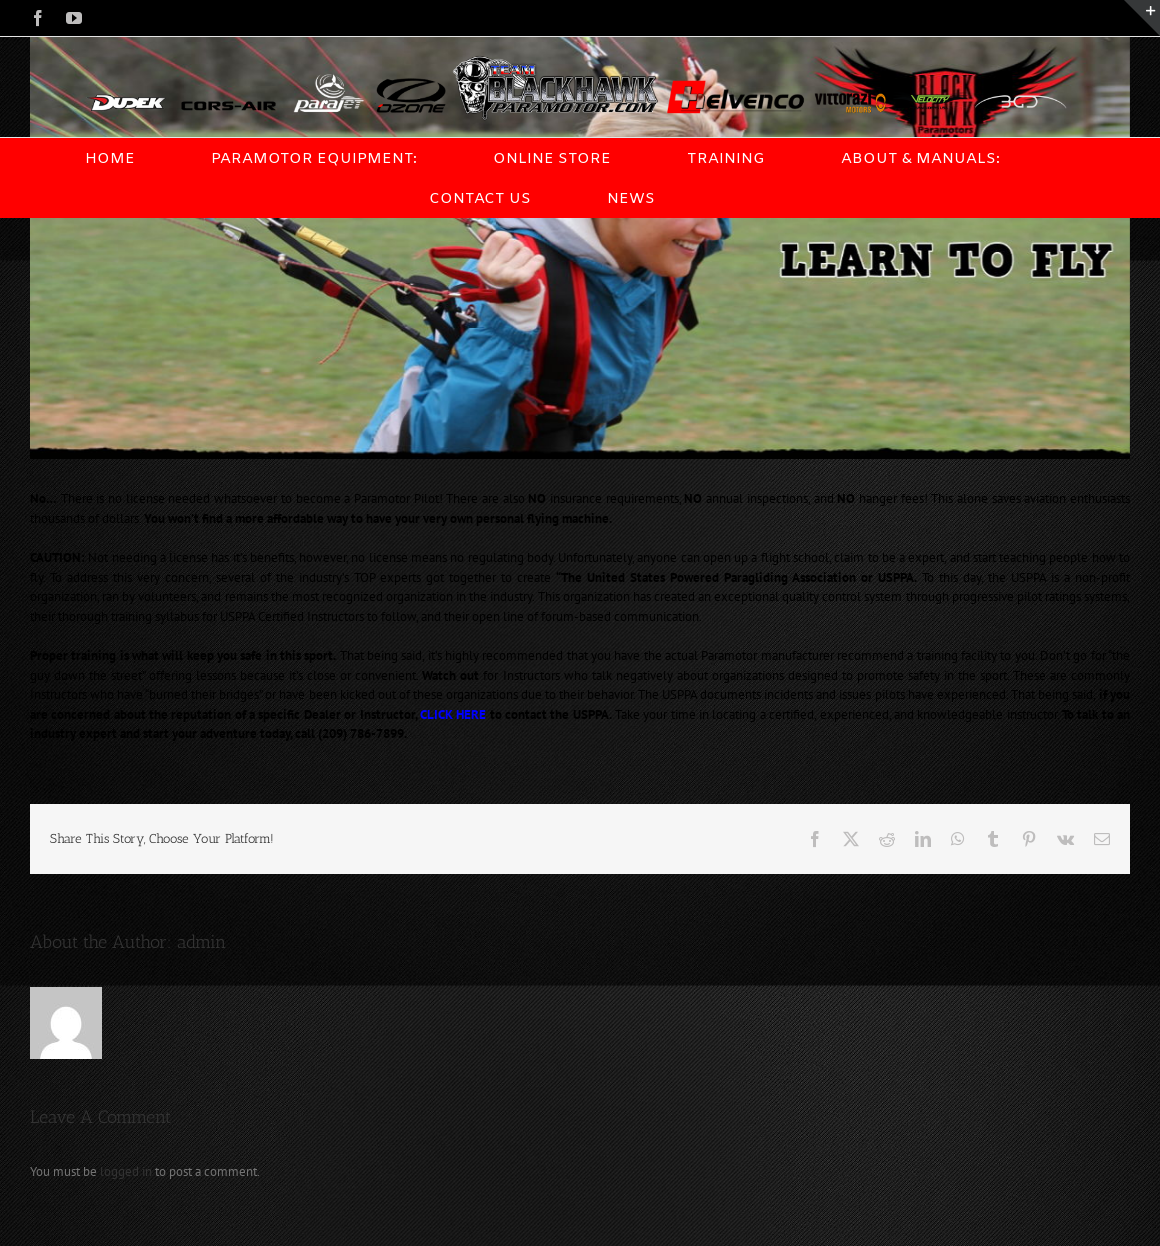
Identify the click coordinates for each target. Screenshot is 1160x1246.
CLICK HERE (453, 714)
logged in (126, 1171)
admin (201, 942)
